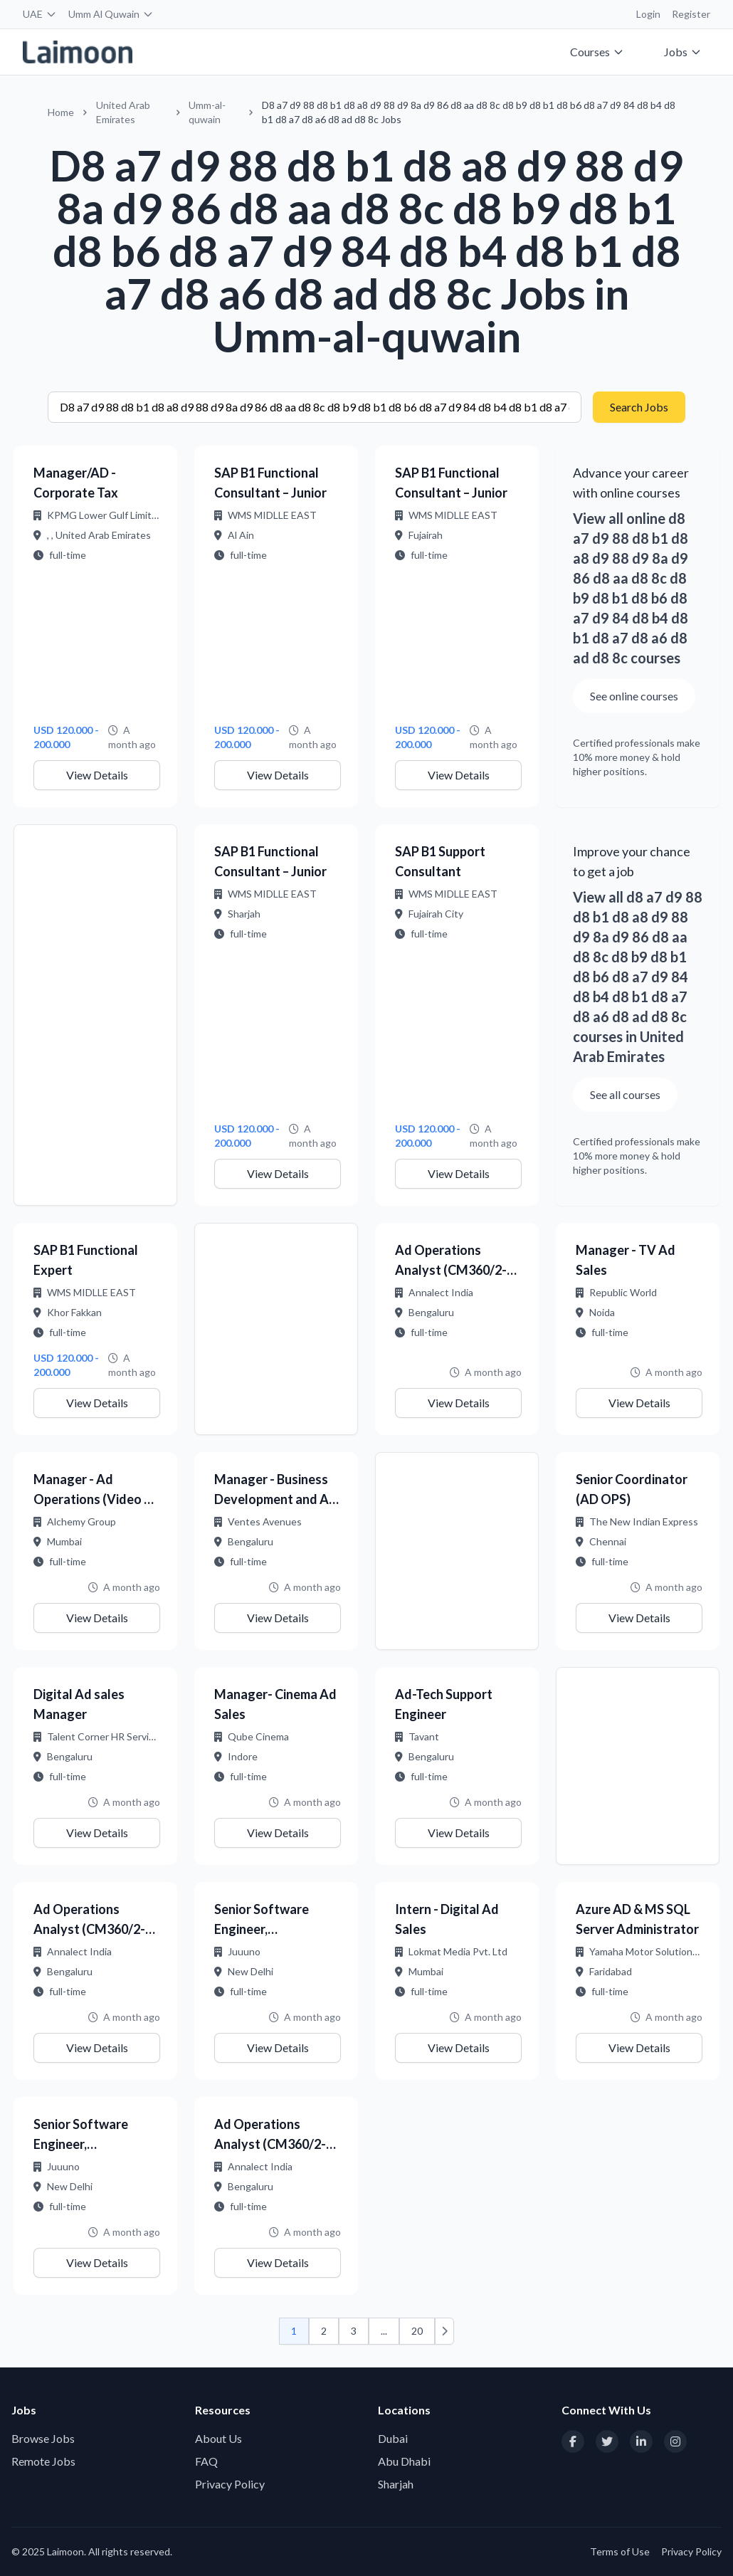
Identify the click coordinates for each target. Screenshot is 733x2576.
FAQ (206, 2461)
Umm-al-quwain (207, 112)
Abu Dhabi (404, 2461)
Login (648, 14)
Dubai (393, 2438)
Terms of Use (620, 2551)
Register (691, 14)
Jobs (683, 51)
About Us (218, 2438)
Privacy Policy (230, 2484)
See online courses (634, 696)
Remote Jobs (43, 2461)
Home (61, 112)
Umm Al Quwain (111, 14)
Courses (597, 51)
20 (417, 2331)
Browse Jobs (43, 2438)
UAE (40, 14)
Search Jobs (639, 407)
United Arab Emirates (123, 112)
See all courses (625, 1094)
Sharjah (395, 2484)
